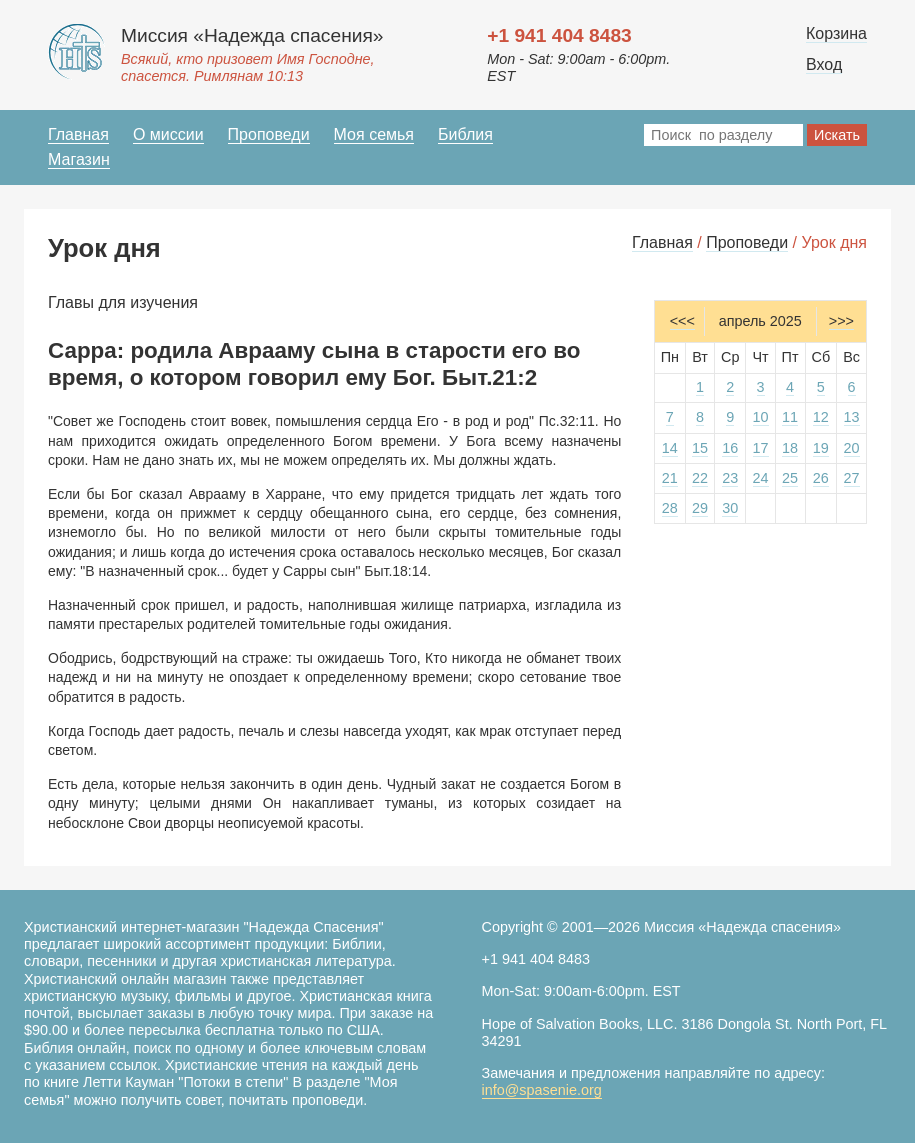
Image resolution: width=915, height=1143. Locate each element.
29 (700, 508)
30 (730, 508)
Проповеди (269, 134)
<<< (682, 321)
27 (852, 478)
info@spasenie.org (542, 1090)
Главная (78, 134)
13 (852, 417)
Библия (465, 134)
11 (790, 417)
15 (700, 448)
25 (790, 478)
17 (761, 448)
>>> (841, 321)
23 (730, 478)
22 (700, 478)
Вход (824, 64)
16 (730, 448)
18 (790, 448)
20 (852, 448)
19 (821, 448)
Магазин (79, 159)
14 (670, 448)
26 (821, 478)
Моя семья (374, 134)
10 (761, 417)
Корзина (836, 33)
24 (761, 478)
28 (670, 508)
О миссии (168, 134)
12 (821, 417)
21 (670, 478)
